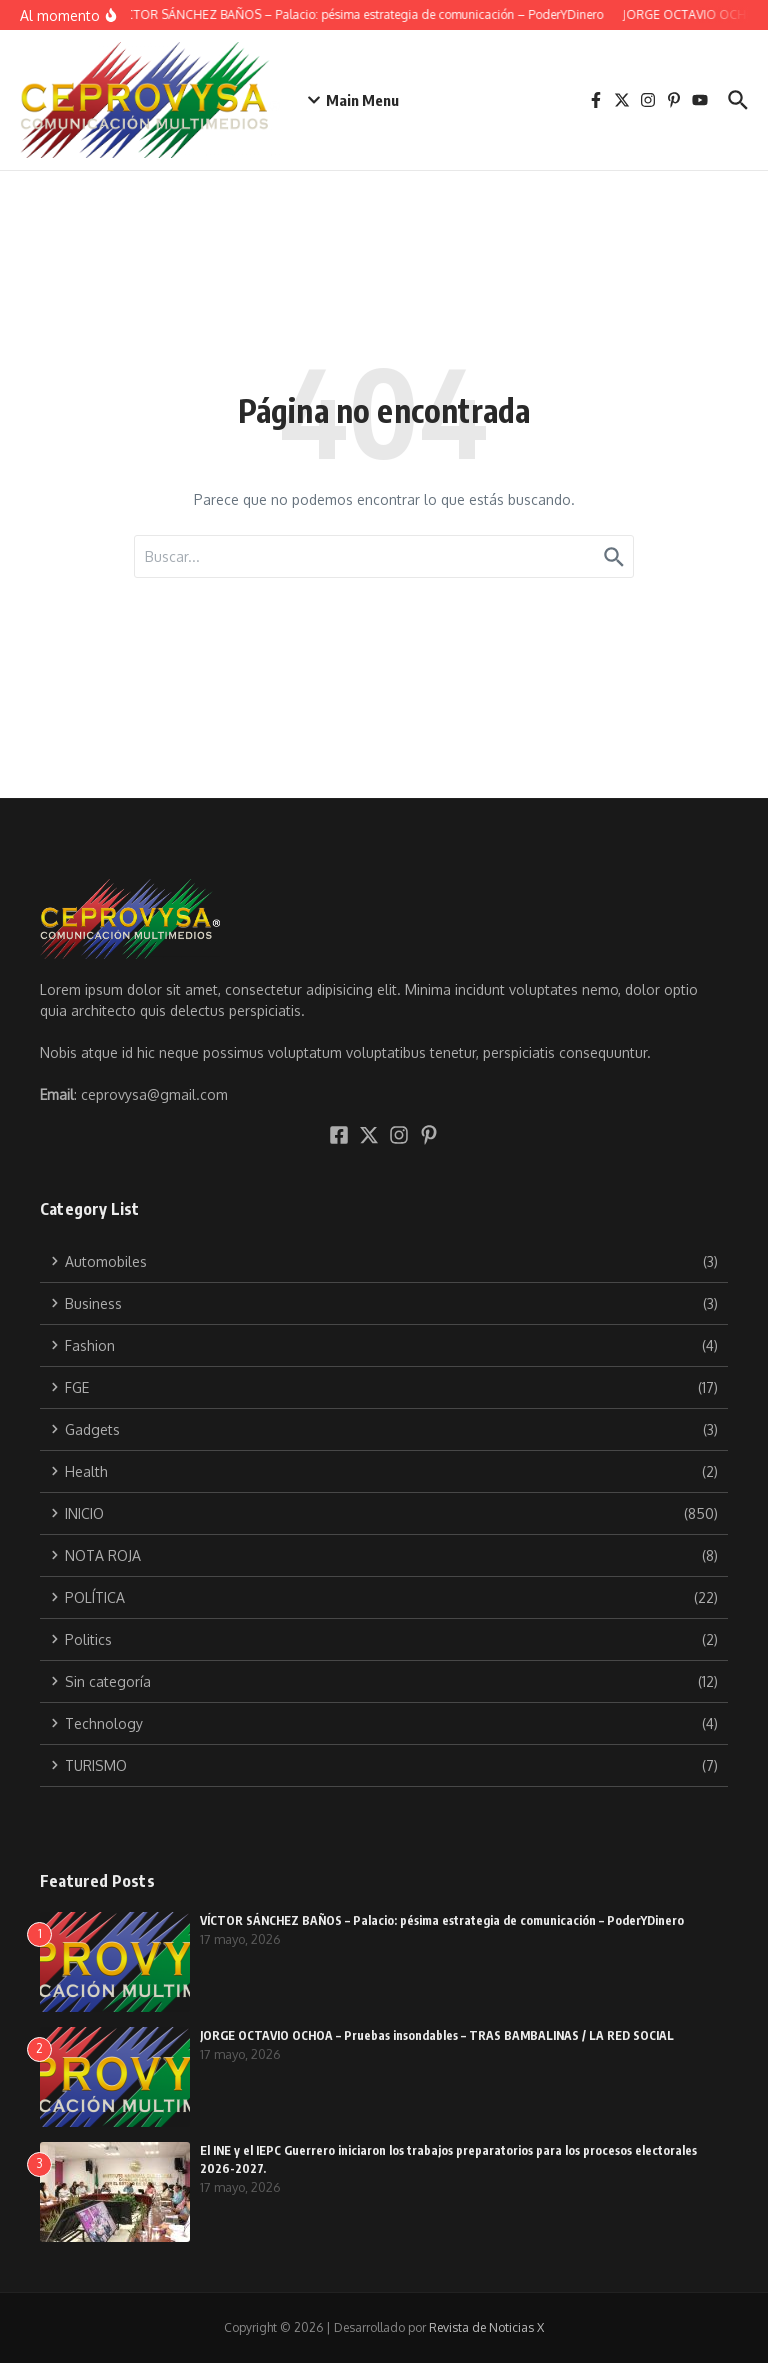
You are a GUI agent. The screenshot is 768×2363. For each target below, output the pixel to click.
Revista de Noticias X (486, 2327)
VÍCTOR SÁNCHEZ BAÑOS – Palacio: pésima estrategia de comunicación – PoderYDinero (442, 1920)
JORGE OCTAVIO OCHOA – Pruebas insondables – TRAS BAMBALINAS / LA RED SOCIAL (437, 2035)
